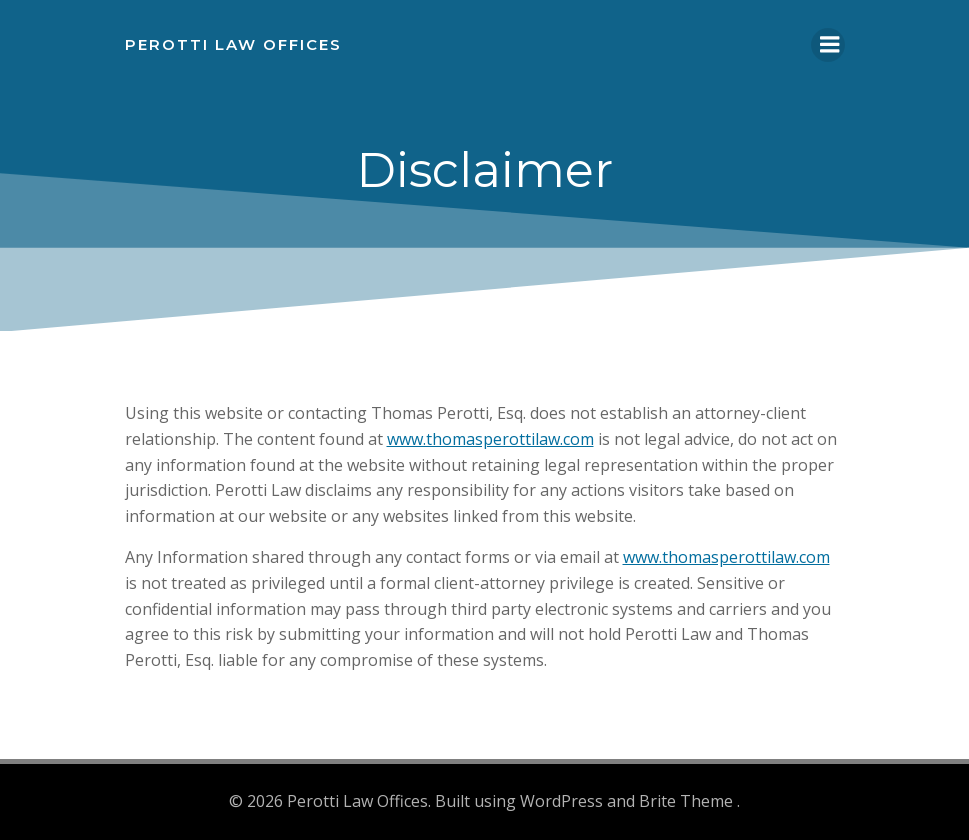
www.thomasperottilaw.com (490, 439)
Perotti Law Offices (233, 44)
